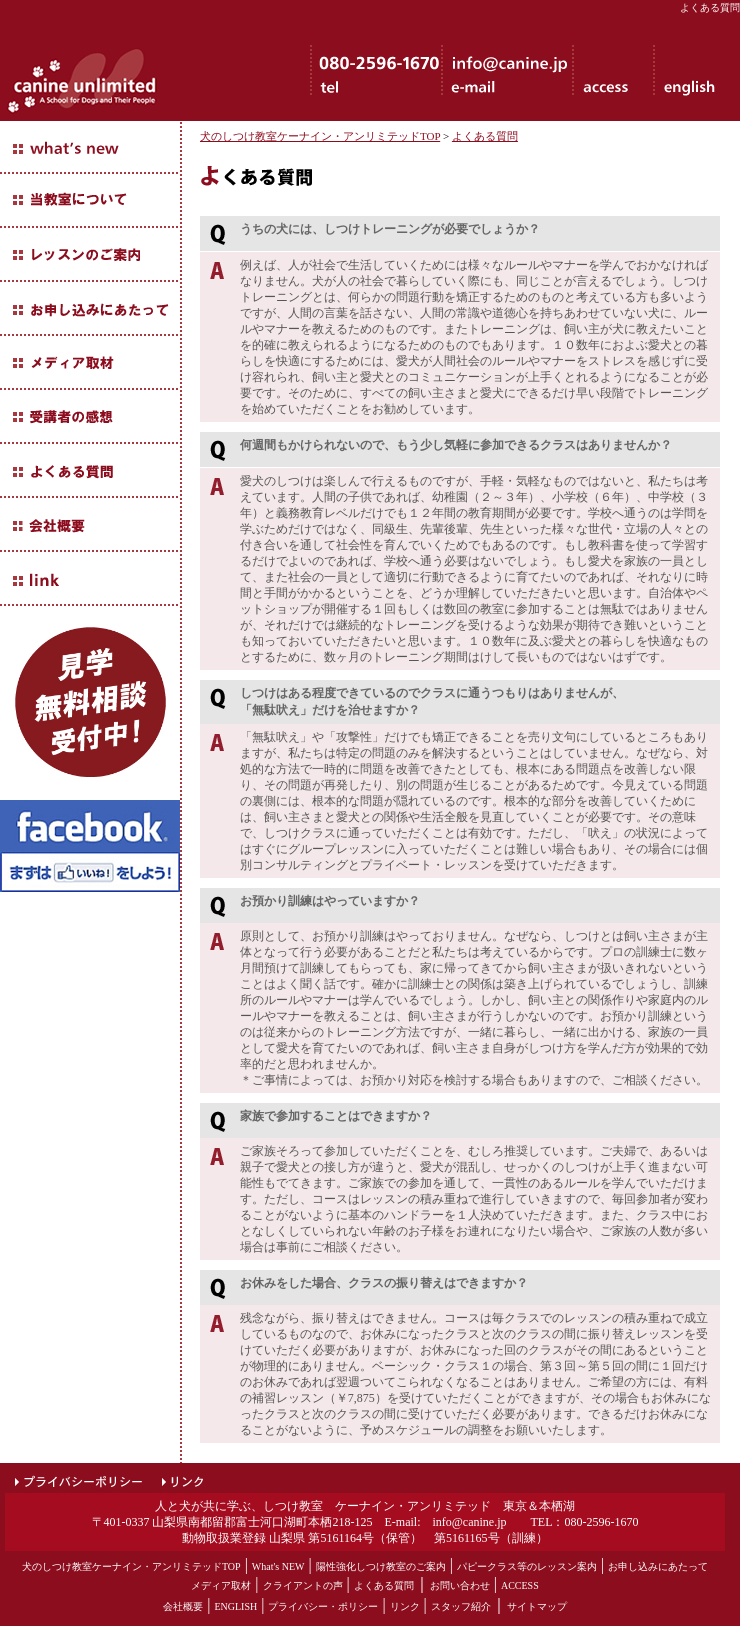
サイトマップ (537, 1606)
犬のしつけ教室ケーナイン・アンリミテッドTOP (320, 136)
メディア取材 (221, 1585)
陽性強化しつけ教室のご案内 (381, 1566)
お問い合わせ (460, 1585)
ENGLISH (235, 1606)
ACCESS (520, 1585)
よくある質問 (485, 136)
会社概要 (183, 1606)
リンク (405, 1606)
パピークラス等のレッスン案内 (527, 1566)
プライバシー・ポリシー (323, 1606)
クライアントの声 (303, 1585)
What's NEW (278, 1566)
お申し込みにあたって (658, 1566)
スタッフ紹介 (461, 1606)
